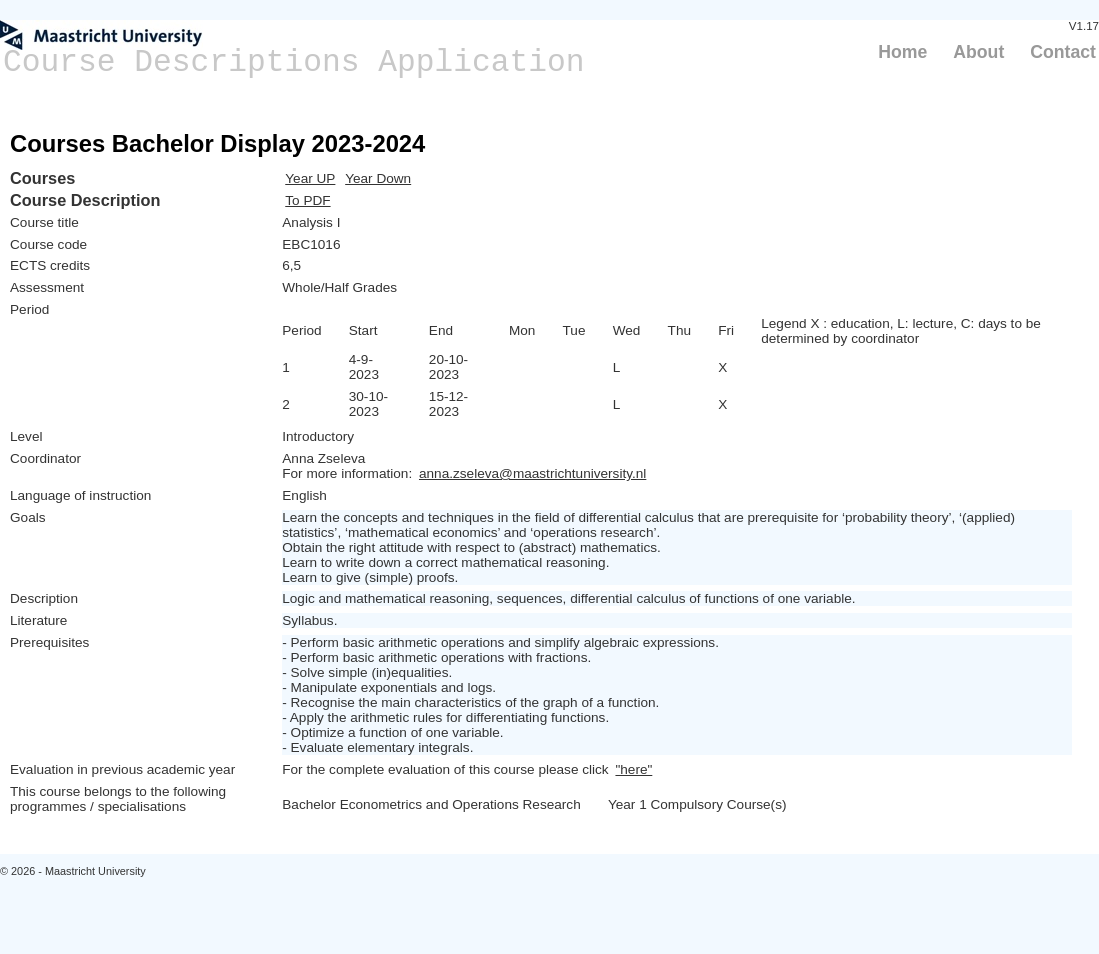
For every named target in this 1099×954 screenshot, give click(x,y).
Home (902, 52)
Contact (1063, 52)
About (978, 52)
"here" (633, 769)
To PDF (307, 200)
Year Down (378, 178)
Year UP (310, 178)
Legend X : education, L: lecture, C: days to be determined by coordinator (901, 331)
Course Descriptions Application (294, 62)
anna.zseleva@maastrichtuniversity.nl (532, 473)
